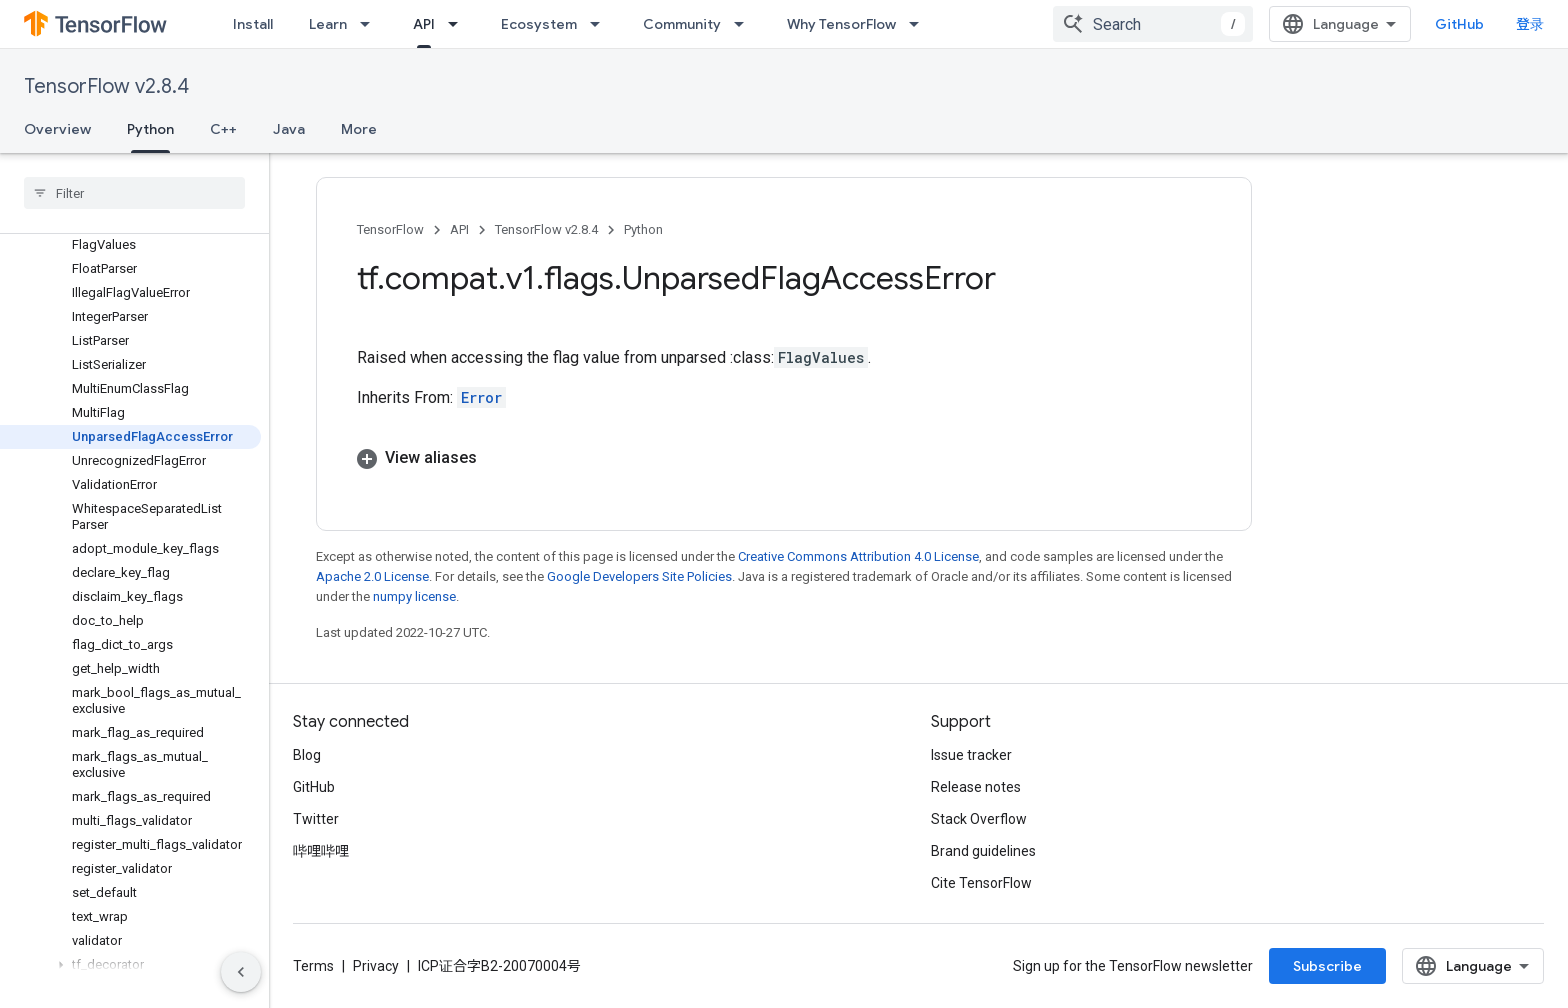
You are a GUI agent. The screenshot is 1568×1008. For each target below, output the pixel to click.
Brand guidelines (983, 851)
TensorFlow (390, 229)
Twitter (316, 819)
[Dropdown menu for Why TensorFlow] (920, 24)
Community (682, 24)
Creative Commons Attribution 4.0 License (858, 556)
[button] (130, 965)
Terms (313, 966)
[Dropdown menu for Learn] (371, 24)
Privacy (376, 966)
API (459, 229)
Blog (307, 755)
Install (253, 24)
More (359, 129)
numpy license (414, 596)
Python (643, 229)
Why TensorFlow (841, 24)
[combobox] (1153, 24)
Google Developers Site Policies (639, 576)
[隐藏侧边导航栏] (241, 972)
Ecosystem (539, 24)
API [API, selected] (424, 24)
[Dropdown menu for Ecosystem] (601, 24)
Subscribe (1327, 966)
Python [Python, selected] (150, 129)
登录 (1530, 24)
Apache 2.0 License (372, 576)
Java (289, 129)
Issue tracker (971, 755)
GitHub (1459, 24)
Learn (328, 24)
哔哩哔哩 (321, 851)
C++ (223, 129)
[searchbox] (134, 193)
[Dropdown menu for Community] (745, 24)
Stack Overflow (979, 819)
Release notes (976, 787)
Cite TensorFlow (981, 883)
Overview (57, 129)
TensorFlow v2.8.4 (106, 86)
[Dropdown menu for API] (459, 24)
